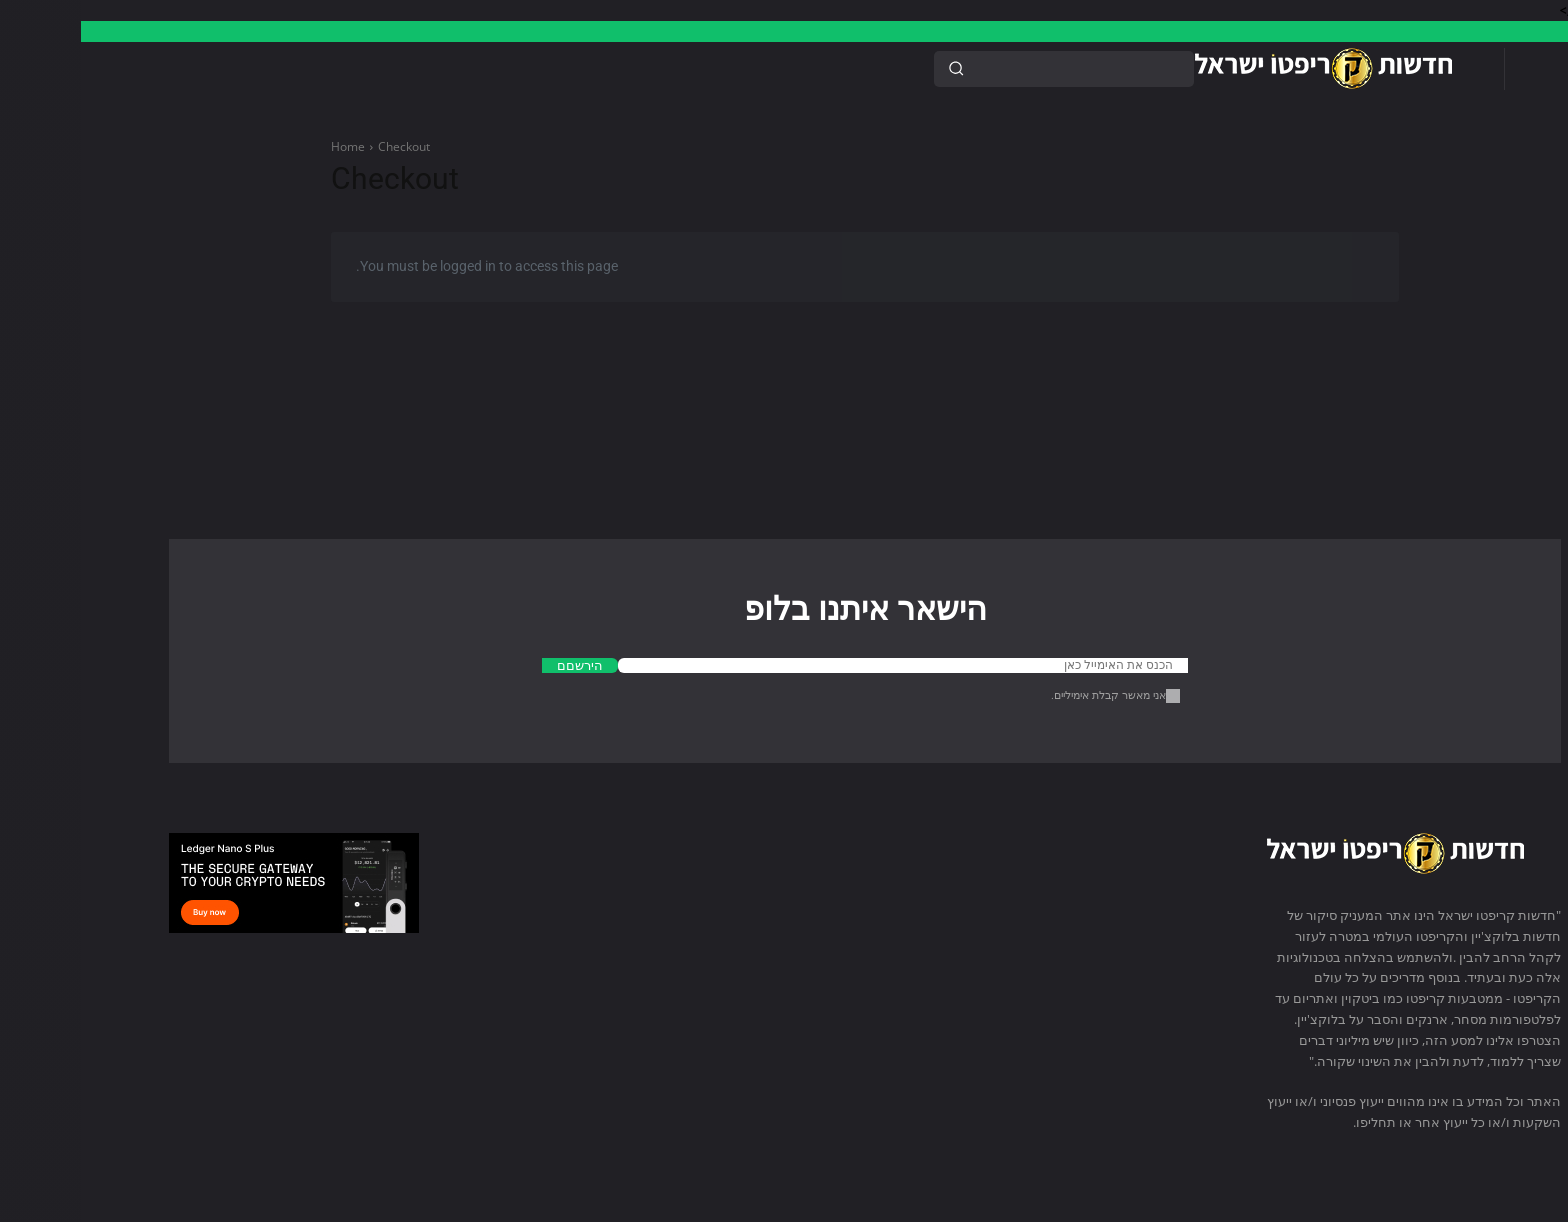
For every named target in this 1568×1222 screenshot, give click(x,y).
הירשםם (499, 665)
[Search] (875, 69)
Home (267, 146)
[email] (822, 665)
